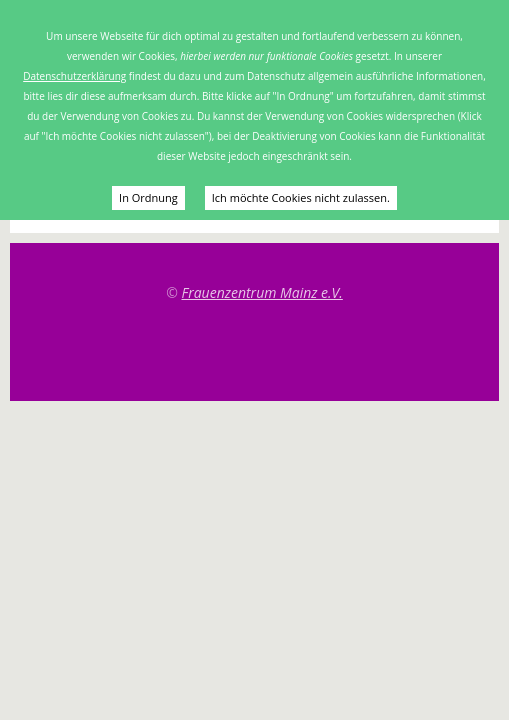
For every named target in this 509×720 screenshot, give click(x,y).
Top (255, 351)
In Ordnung (148, 197)
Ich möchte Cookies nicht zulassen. (301, 197)
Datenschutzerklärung (74, 76)
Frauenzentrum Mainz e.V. (261, 292)
